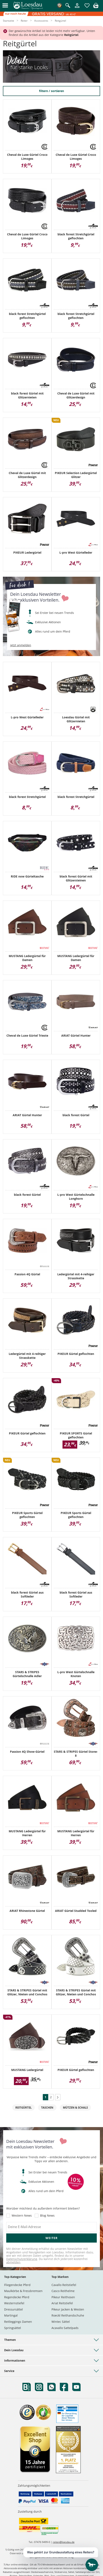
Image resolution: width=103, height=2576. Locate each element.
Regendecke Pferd (16, 2297)
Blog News (47, 2215)
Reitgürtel (23, 2107)
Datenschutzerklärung (21, 2259)
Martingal (11, 2315)
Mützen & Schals (75, 2107)
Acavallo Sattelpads (65, 2328)
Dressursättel (13, 2309)
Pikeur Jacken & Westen (68, 2309)
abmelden (13, 2262)
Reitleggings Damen (18, 2322)
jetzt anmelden (20, 645)
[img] (95, 7)
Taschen (47, 2107)
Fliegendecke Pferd (17, 2285)
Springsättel (12, 2328)
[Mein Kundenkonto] (77, 8)
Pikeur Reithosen (63, 2297)
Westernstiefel (14, 2303)
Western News (22, 2215)
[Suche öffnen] (67, 6)
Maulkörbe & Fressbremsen (23, 2291)
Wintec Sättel (61, 2322)
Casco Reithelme (63, 2291)
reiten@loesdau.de (64, 2542)
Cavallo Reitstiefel (64, 2285)
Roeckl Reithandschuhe (68, 2315)
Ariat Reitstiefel (62, 2303)
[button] (5, 5)
